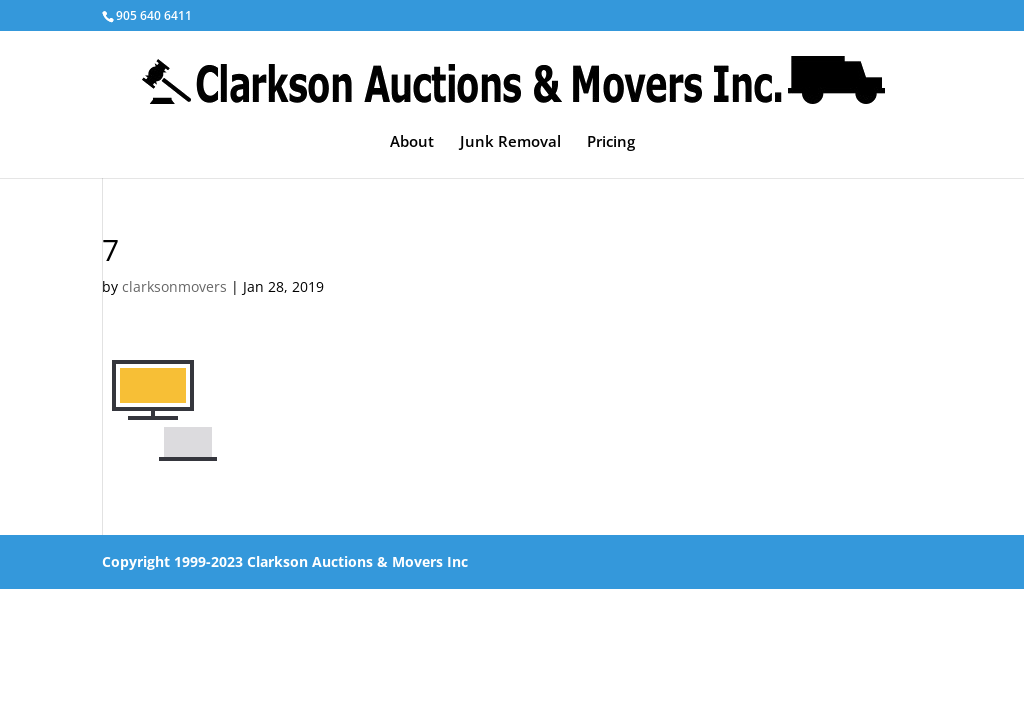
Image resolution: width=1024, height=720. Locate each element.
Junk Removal (510, 142)
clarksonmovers (174, 286)
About (412, 142)
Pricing (611, 142)
